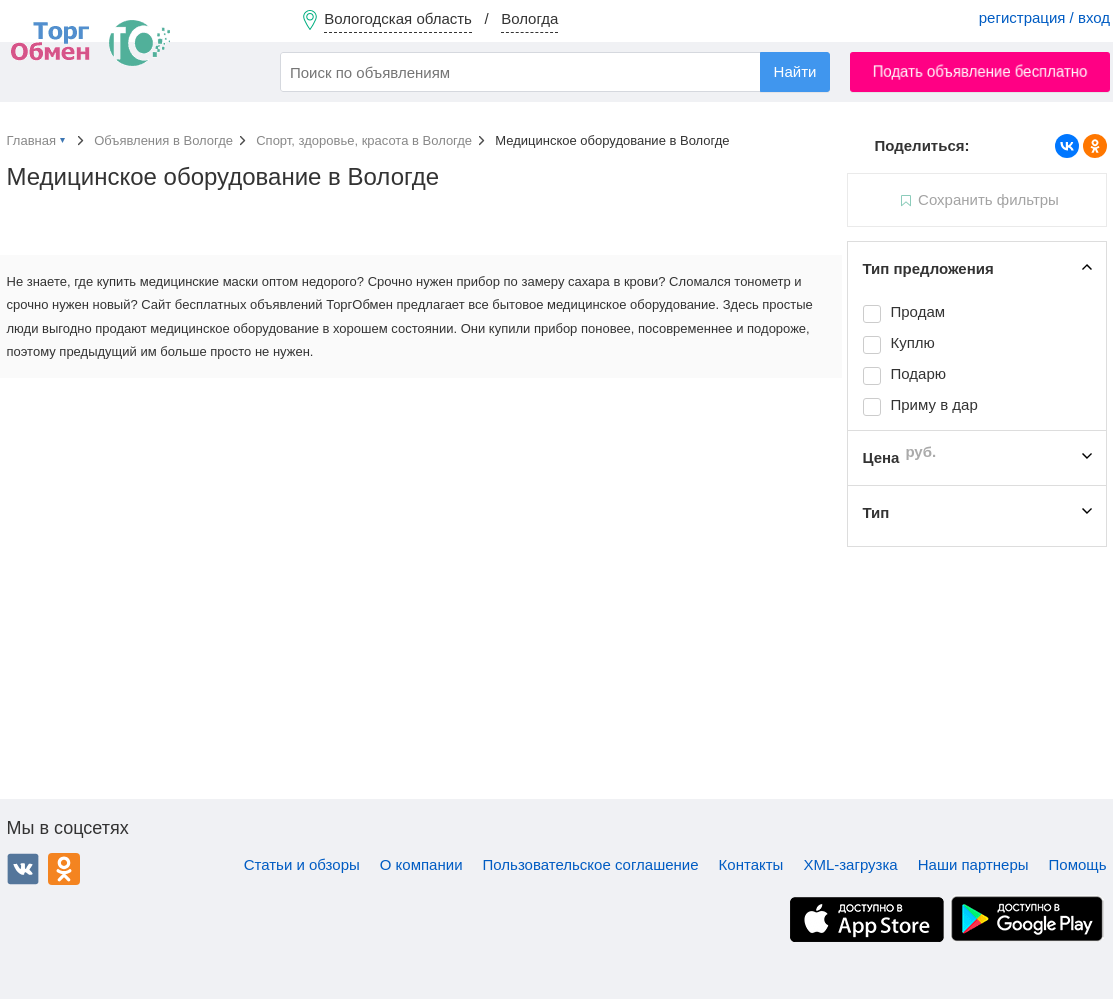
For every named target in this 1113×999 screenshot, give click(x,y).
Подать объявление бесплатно (980, 71)
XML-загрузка (850, 864)
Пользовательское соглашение (591, 864)
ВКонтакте (23, 869)
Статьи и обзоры (302, 864)
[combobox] (555, 72)
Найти (795, 71)
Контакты (751, 864)
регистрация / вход (1044, 17)
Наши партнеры (973, 864)
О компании (421, 864)
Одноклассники (64, 869)
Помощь (1078, 864)
